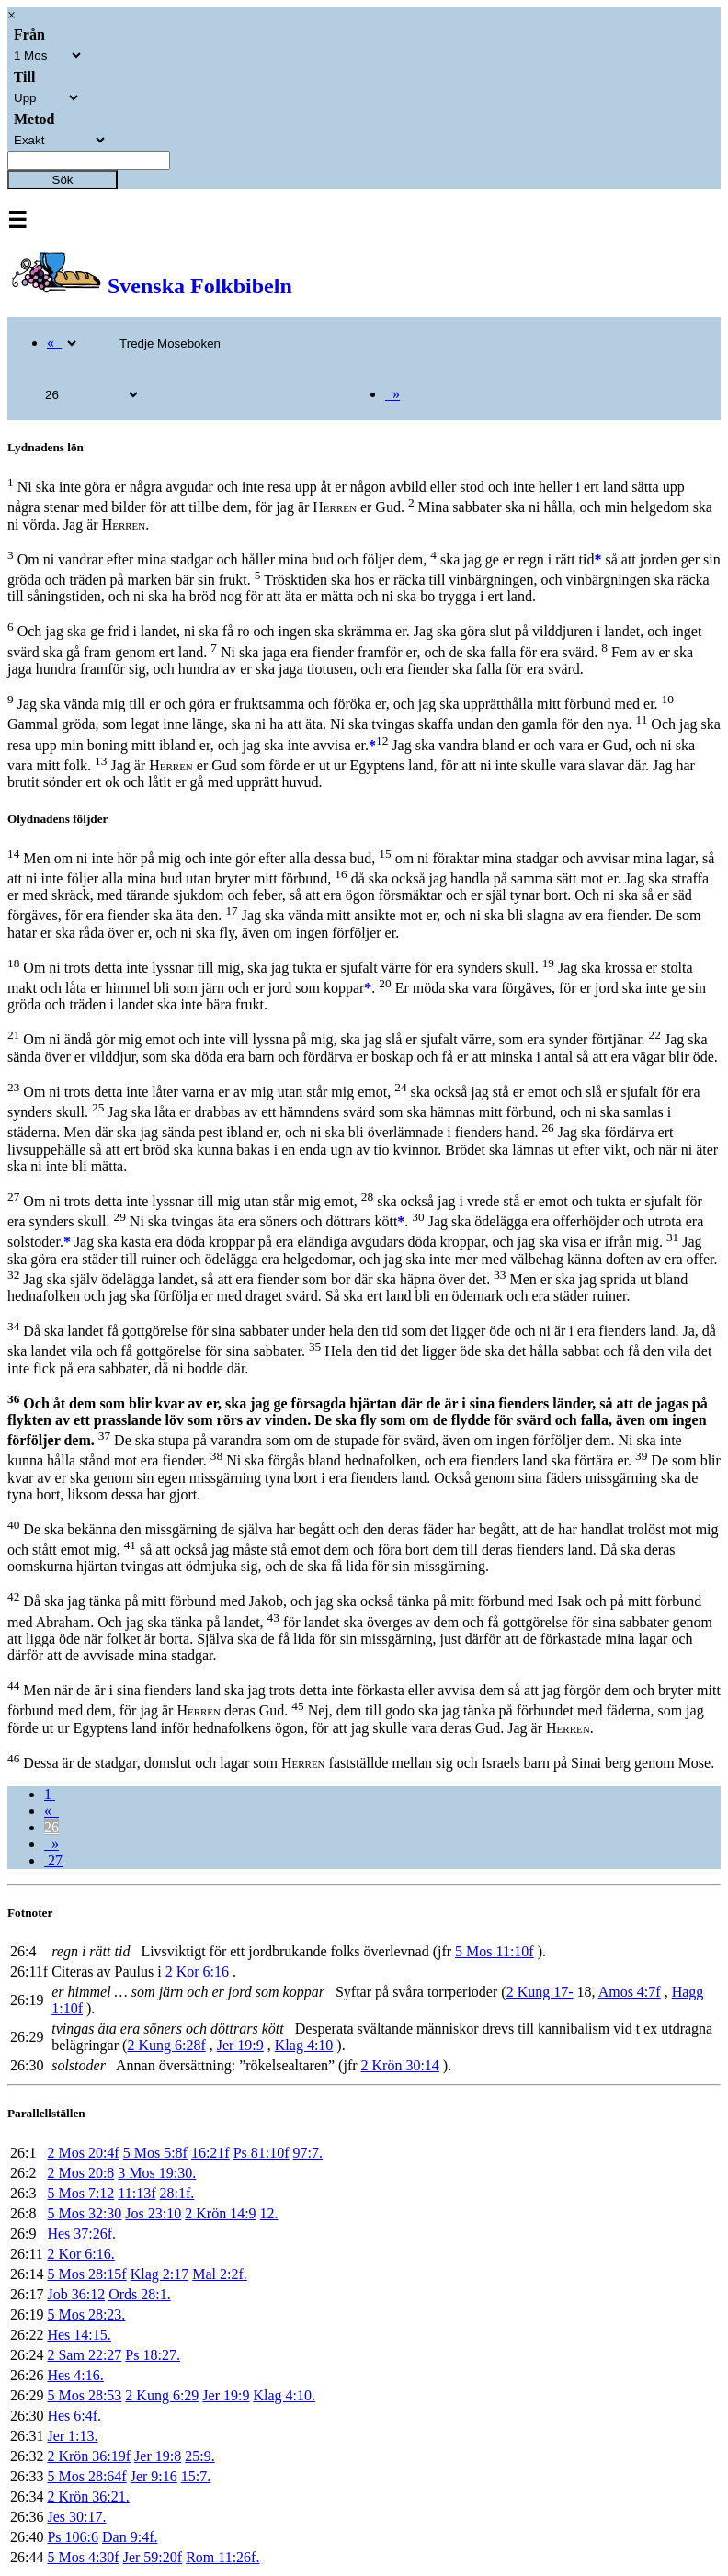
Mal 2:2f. (219, 2274)
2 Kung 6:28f (166, 2045)
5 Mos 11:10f (494, 1951)
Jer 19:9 (240, 2045)
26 (51, 1827)
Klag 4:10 (304, 2045)
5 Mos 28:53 (84, 2395)
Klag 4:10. (284, 2395)
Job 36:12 (76, 2294)
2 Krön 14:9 (220, 2213)
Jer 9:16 (154, 2476)
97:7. (308, 2152)
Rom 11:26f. (222, 2557)
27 (53, 1860)
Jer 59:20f (152, 2557)
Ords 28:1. (139, 2294)
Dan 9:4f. (129, 2537)
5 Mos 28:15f (86, 2274)
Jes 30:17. (76, 2517)
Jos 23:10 (153, 2213)
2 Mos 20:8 (80, 2173)
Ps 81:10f (261, 2152)
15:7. (195, 2476)
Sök (63, 180)
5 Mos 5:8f (155, 2152)
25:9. (199, 2456)
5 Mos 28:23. (86, 2314)
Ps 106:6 (72, 2537)
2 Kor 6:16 (197, 1971)
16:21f (210, 2152)
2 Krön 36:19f (89, 2456)
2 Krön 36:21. (88, 2496)
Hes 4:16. (75, 2375)
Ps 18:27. (152, 2355)
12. (269, 2213)
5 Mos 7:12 (80, 2193)
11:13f (136, 2193)
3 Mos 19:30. (157, 2173)
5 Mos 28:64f (86, 2476)
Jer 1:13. (72, 2436)
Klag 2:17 (160, 2274)
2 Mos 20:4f (83, 2152)
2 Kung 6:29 (162, 2395)
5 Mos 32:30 (84, 2213)
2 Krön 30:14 (400, 2065)
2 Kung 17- (540, 1992)
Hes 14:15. (78, 2334)
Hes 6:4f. (74, 2415)
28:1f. (177, 2193)
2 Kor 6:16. (80, 2254)
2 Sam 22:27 (84, 2355)
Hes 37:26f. (81, 2233)
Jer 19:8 (157, 2456)
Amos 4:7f (629, 1992)
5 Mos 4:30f (83, 2557)
